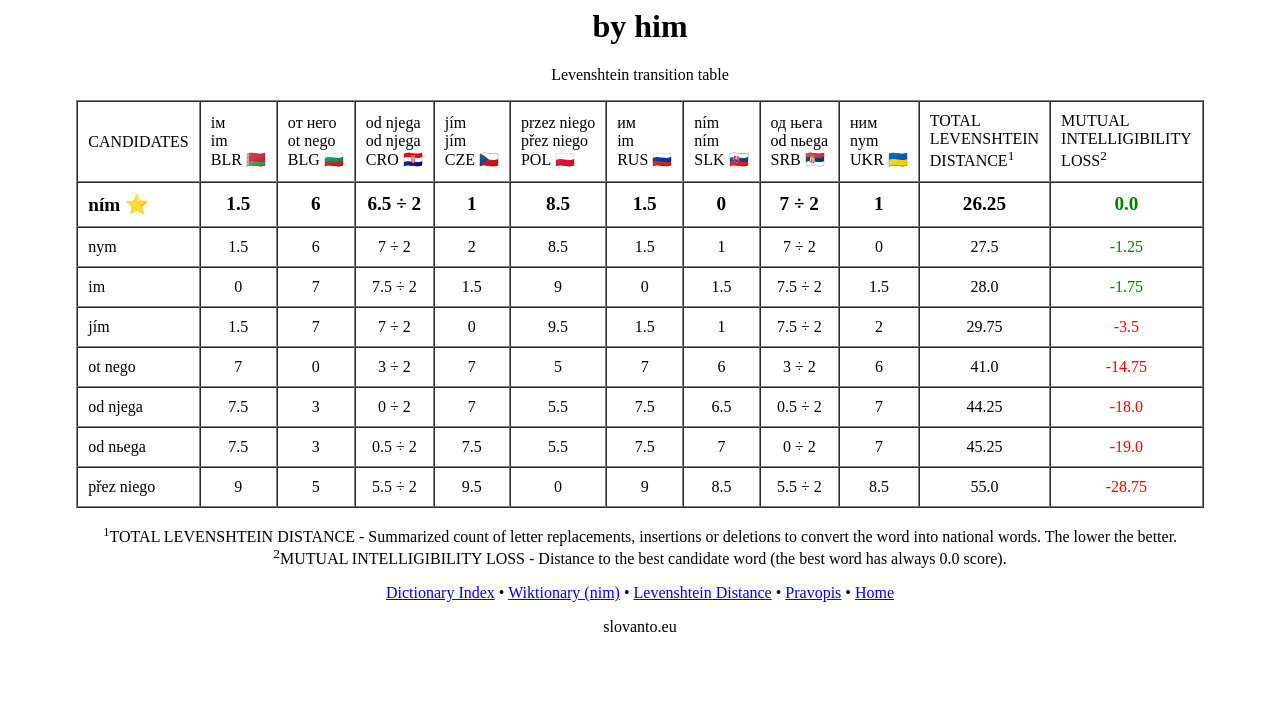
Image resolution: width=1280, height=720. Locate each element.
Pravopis (813, 592)
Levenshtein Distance (703, 592)
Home (874, 592)
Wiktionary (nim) (564, 592)
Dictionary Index (440, 592)
